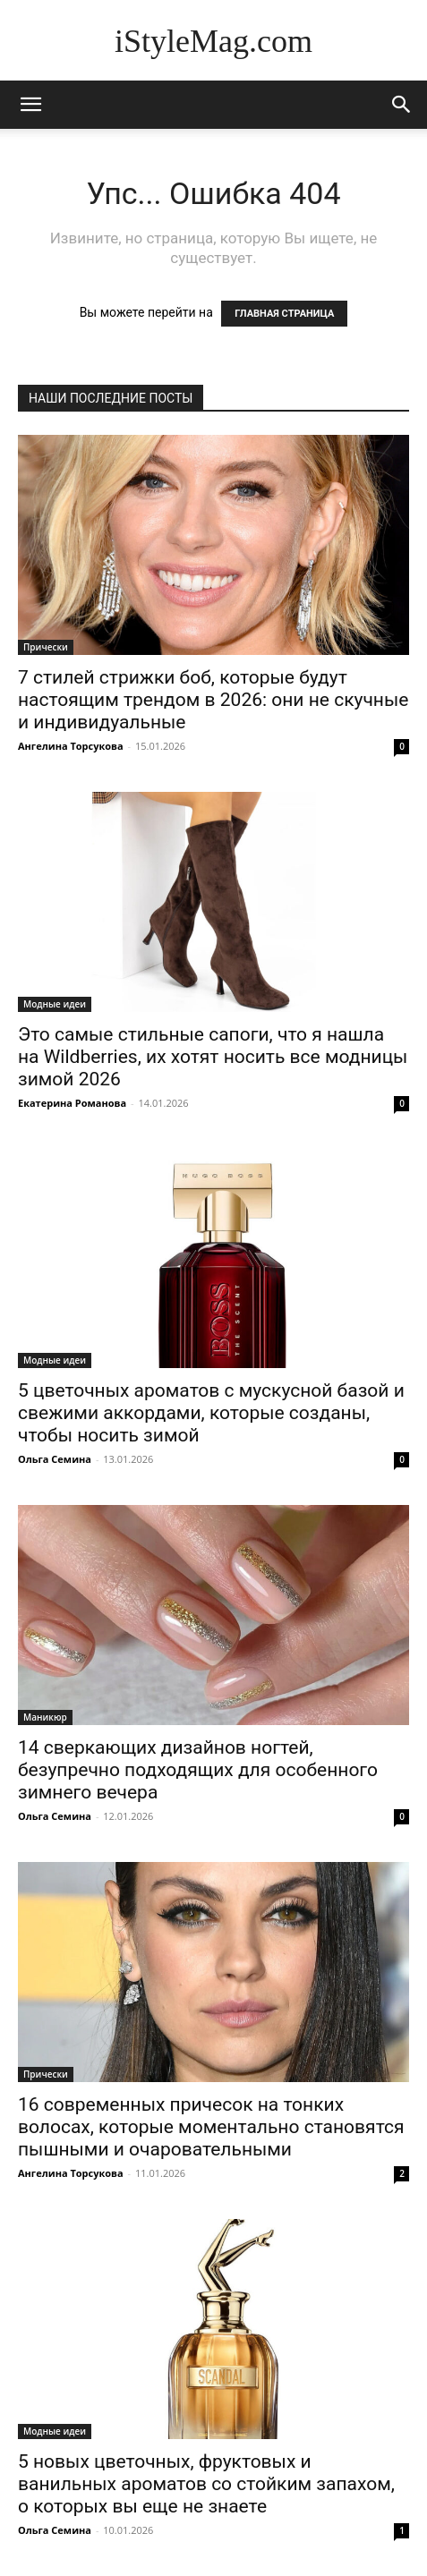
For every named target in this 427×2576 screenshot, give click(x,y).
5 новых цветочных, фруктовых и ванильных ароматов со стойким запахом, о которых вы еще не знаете (206, 2484)
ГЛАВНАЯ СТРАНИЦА (284, 313)
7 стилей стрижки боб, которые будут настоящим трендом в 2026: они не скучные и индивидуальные (213, 700)
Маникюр (45, 1717)
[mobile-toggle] (30, 105)
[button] (402, 105)
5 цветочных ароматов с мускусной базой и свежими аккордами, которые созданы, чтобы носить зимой (211, 1413)
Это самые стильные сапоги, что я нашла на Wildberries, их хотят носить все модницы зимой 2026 (212, 1057)
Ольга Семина (54, 1459)
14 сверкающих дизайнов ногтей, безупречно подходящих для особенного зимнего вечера (198, 1770)
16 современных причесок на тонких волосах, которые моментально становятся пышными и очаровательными (211, 2127)
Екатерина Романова (72, 1102)
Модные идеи (54, 1004)
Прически (45, 647)
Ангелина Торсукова (71, 745)
